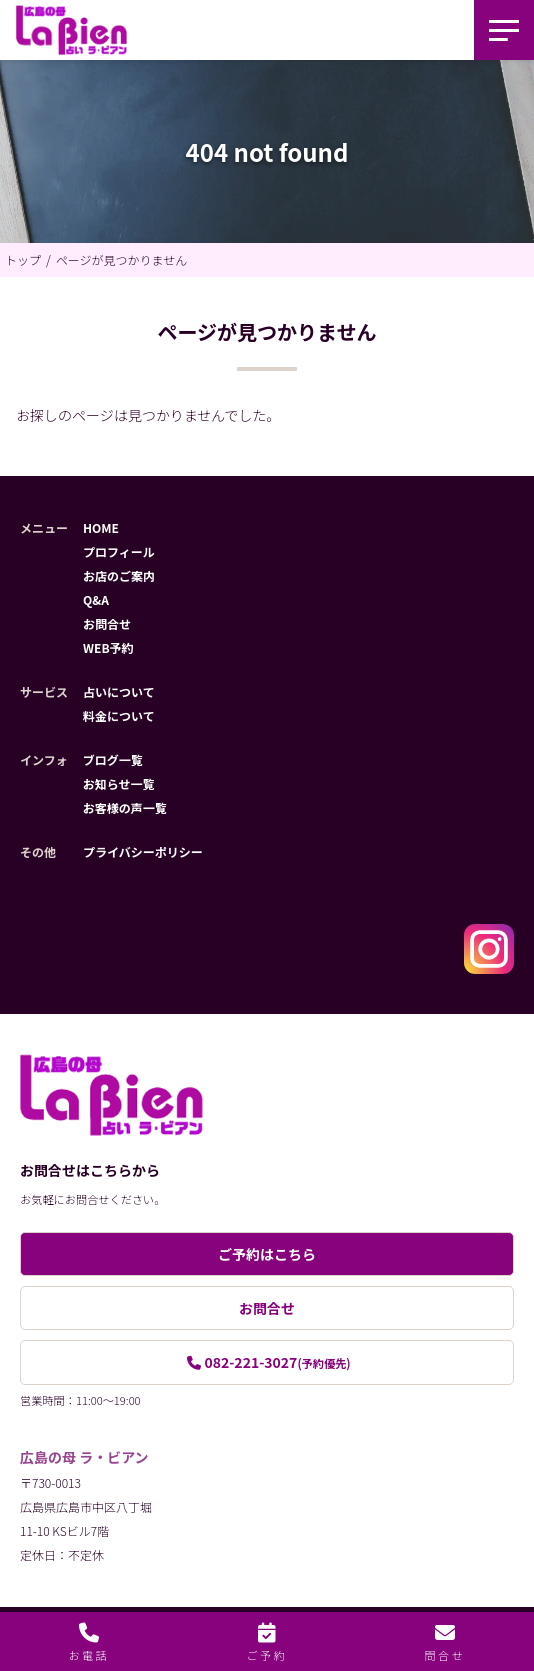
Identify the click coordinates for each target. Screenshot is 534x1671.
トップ (23, 259)
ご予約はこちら (267, 1254)
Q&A (96, 599)
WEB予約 (108, 647)
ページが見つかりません (121, 259)
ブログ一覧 (113, 759)
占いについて (119, 691)
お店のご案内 (119, 575)
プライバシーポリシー (143, 851)
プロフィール (119, 551)
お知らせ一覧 (119, 783)
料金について (119, 715)
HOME (101, 527)
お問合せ (107, 623)
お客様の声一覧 (125, 807)
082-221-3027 (277, 1362)
